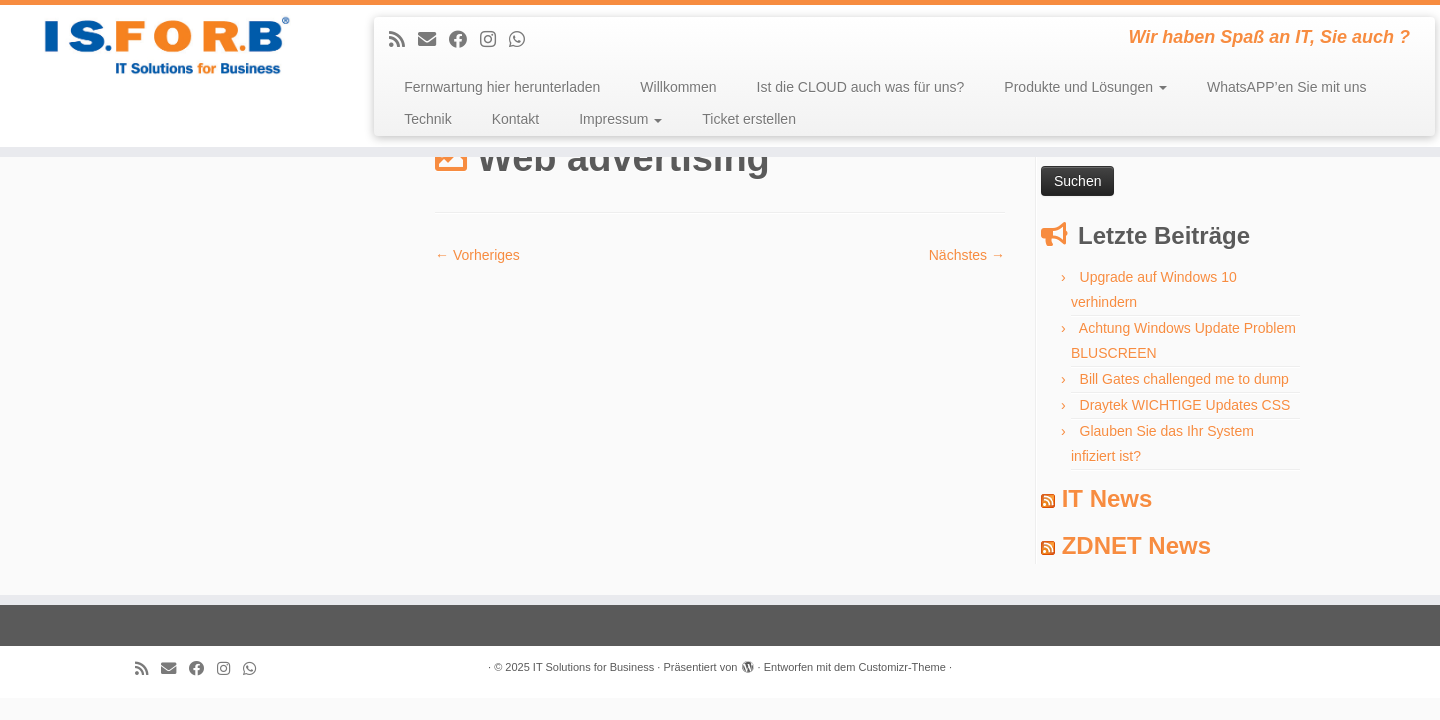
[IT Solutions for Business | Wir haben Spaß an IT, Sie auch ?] (166, 45)
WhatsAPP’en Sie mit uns (1287, 87)
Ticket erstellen (749, 119)
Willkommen (678, 87)
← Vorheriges (477, 255)
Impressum (620, 119)
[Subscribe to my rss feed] (403, 40)
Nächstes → (967, 255)
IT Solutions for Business (593, 667)
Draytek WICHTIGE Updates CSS (1185, 405)
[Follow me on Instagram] (494, 40)
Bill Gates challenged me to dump (1184, 379)
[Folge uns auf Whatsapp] (523, 40)
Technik (427, 119)
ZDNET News (1136, 545)
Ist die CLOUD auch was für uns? (861, 87)
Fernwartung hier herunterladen (502, 87)
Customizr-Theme (901, 667)
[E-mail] (433, 40)
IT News (1107, 498)
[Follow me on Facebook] (464, 40)
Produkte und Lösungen (1085, 87)
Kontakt (515, 119)
